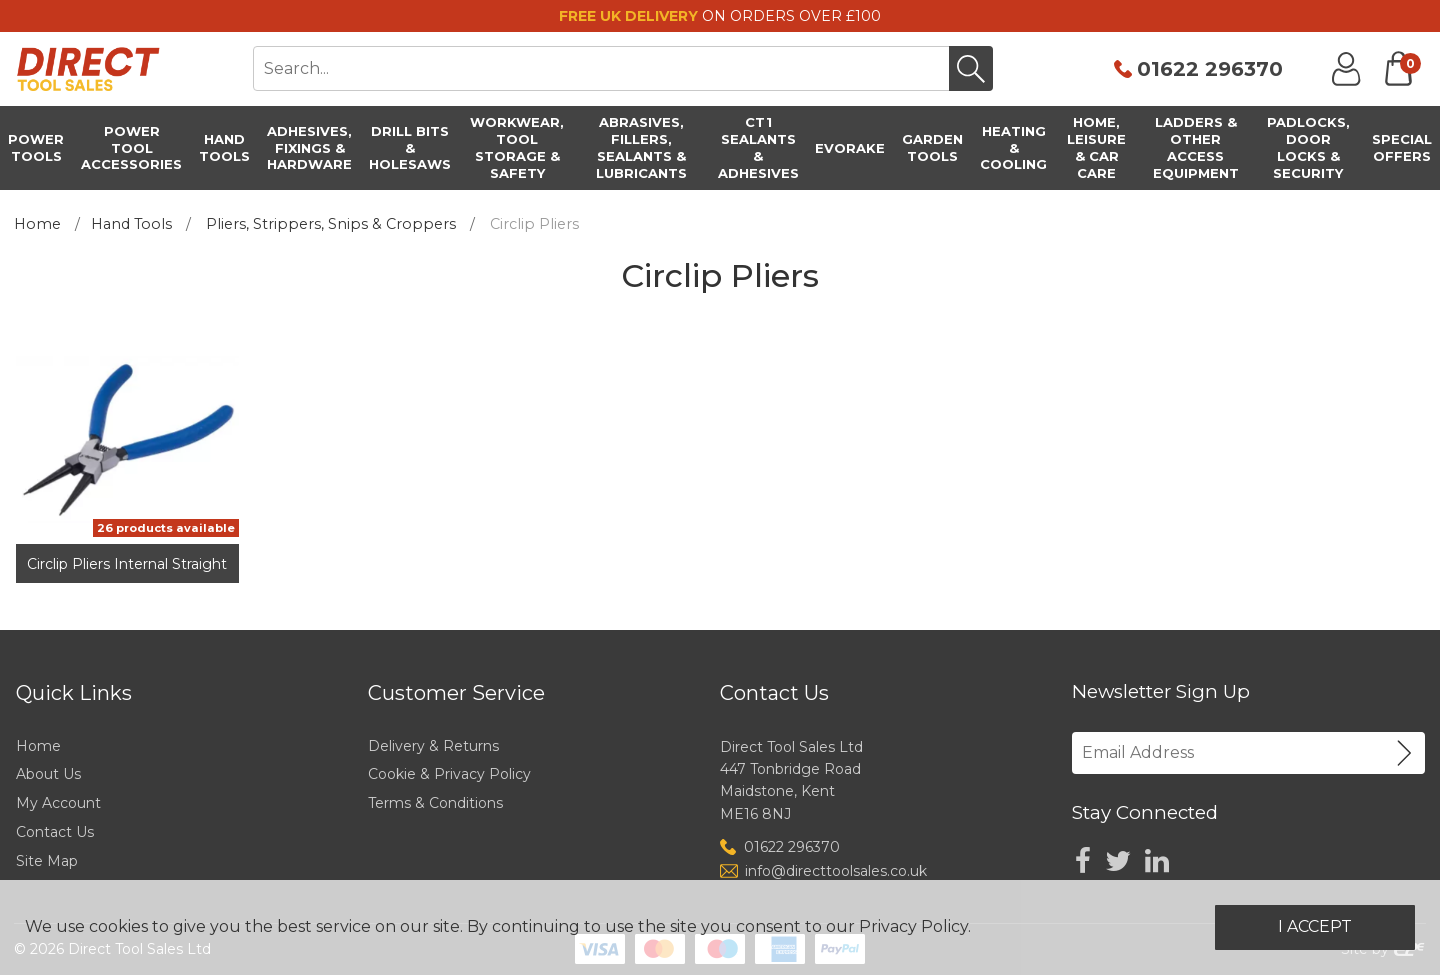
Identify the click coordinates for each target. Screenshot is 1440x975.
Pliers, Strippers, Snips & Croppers (331, 224)
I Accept (1315, 926)
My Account (58, 803)
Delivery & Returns (433, 746)
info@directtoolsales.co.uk (836, 871)
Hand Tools (131, 224)
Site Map (47, 861)
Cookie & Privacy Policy (449, 774)
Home (37, 224)
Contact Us (55, 832)
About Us (48, 774)
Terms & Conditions (435, 803)
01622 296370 (1210, 69)
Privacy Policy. (915, 926)
